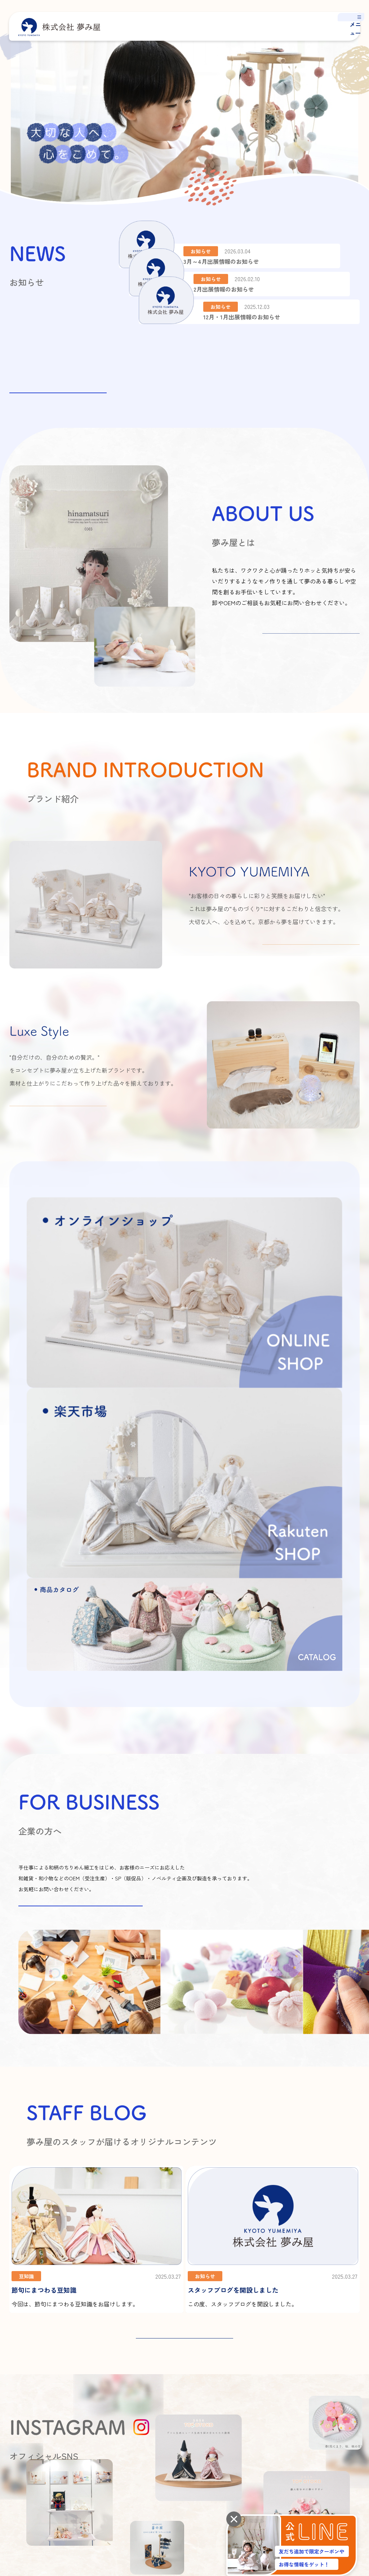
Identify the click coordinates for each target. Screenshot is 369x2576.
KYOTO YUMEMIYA (292, 2379)
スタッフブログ (347, 2365)
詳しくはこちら (311, 644)
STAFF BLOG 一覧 (184, 2070)
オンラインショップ (280, 2456)
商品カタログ (287, 2407)
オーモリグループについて (180, 2407)
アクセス (162, 2393)
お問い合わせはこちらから (81, 1636)
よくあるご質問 (347, 2394)
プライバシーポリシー (29, 2456)
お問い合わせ (344, 2408)
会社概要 (162, 2379)
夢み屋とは (238, 2365)
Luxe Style (284, 2393)
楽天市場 (343, 2456)
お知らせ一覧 (58, 382)
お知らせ (339, 2379)
